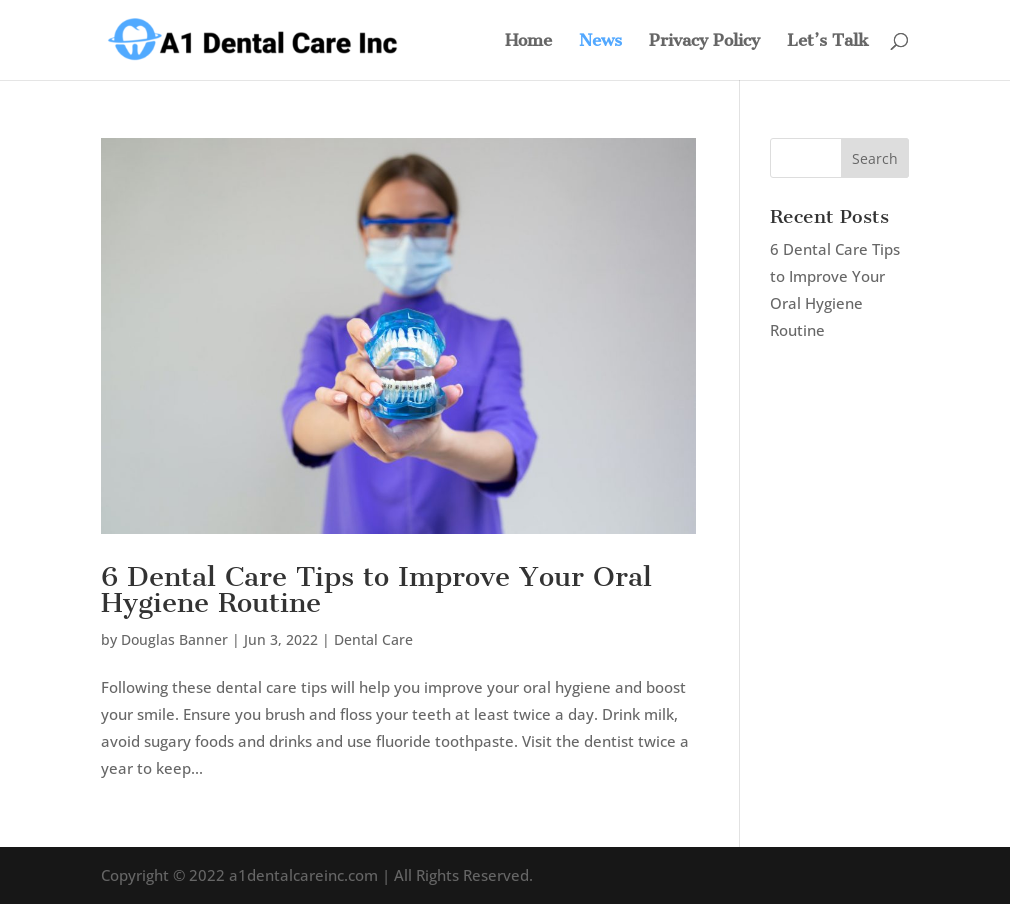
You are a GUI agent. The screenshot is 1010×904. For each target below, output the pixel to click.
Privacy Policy (704, 41)
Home (528, 41)
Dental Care (373, 639)
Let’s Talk (828, 41)
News (600, 41)
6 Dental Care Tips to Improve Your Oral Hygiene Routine (376, 589)
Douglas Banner (174, 639)
